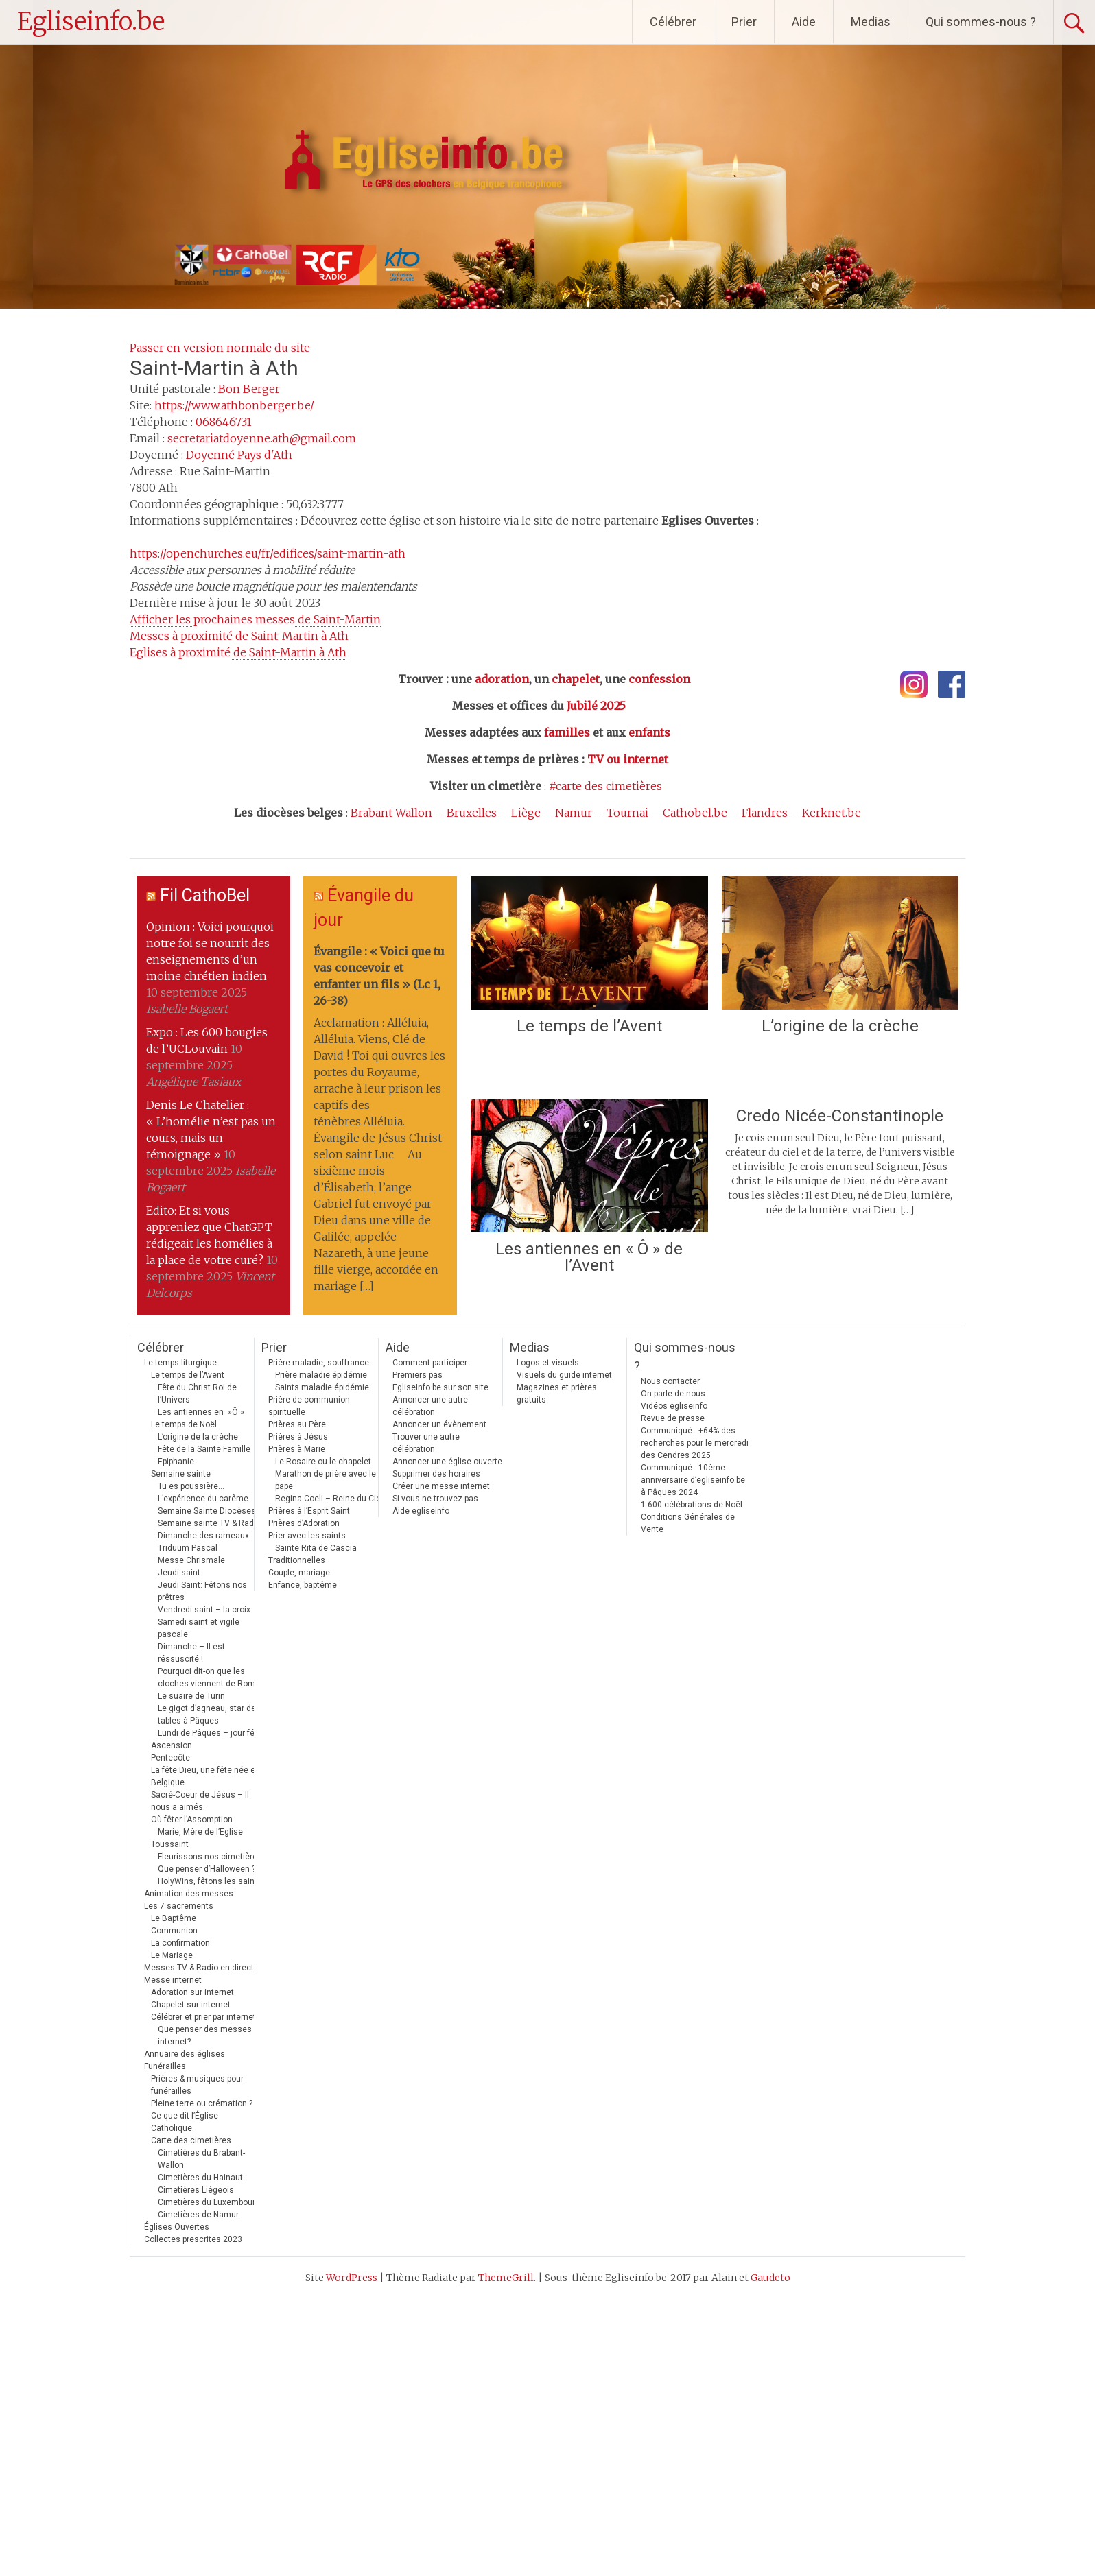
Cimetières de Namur (198, 2214)
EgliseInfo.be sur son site (440, 1387)
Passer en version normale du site (220, 348)
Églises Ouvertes (176, 2227)
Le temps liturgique (180, 1363)
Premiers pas (417, 1375)
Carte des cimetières (191, 2140)
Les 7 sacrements (178, 1906)
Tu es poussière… (191, 1486)
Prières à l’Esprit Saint (309, 1511)
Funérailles (165, 2066)
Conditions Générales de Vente (688, 1523)
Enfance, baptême (302, 1585)
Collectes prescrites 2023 (193, 2239)
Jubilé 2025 (596, 706)
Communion (174, 1930)
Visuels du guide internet (564, 1375)
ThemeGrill (506, 2277)
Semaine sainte (181, 1474)
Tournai (627, 813)
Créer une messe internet (441, 1486)
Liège (526, 813)
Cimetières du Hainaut (200, 2177)
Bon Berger (249, 389)
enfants (649, 732)
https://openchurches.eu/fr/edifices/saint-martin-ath (267, 553)
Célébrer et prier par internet (203, 2017)
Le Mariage (172, 1955)
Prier (744, 21)
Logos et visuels (548, 1363)
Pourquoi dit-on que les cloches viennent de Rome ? (212, 1678)
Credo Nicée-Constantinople (839, 1115)
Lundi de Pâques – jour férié (211, 1733)
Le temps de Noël (184, 1424)
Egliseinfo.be (91, 21)
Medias (871, 21)
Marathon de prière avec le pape (325, 1480)
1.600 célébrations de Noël (691, 1505)
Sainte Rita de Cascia (316, 1548)
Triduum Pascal (187, 1548)
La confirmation (180, 1943)
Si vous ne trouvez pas (435, 1498)
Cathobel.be (695, 813)
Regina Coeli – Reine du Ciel (329, 1498)
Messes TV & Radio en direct (199, 1967)
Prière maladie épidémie (321, 1375)
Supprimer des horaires (436, 1474)
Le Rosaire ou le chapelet (323, 1461)
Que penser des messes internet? (205, 2036)
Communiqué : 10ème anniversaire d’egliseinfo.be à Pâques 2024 (693, 1480)
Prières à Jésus (298, 1437)
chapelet (576, 679)
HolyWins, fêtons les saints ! (212, 1881)
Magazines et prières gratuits (557, 1394)
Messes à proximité (239, 636)
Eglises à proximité (238, 652)
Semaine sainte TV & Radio (209, 1523)
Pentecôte (170, 1758)
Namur (573, 813)
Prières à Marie (296, 1449)
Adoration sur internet (192, 1992)
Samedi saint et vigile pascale (198, 1628)
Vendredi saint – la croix (204, 1609)
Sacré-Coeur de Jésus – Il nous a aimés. (200, 1801)
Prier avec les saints (307, 1535)
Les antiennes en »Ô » (201, 1412)
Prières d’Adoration (304, 1523)
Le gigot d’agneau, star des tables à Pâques (209, 1715)
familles (567, 732)
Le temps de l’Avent (589, 1026)
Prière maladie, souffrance (318, 1363)
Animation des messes (188, 1893)
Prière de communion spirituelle (309, 1406)
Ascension (171, 1745)
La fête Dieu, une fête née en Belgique (205, 1776)
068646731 (224, 422)
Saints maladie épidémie (322, 1387)
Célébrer (673, 21)
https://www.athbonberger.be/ (234, 405)
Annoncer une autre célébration (430, 1406)
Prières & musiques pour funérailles (197, 2085)
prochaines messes (255, 619)
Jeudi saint (179, 1572)
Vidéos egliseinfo (674, 1406)
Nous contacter (670, 1381)
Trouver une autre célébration (426, 1443)
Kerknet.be (831, 813)
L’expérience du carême (203, 1498)
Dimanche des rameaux (203, 1535)
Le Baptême (173, 1918)
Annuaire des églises (184, 2054)
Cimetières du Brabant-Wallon (201, 2159)
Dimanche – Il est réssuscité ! (191, 1653)
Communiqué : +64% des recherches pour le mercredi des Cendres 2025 (695, 1443)
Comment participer (429, 1363)
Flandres (765, 813)
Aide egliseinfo (420, 1511)
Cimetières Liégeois (196, 2190)
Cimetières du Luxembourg (209, 2202)
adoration (502, 679)
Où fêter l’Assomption (192, 1819)
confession (659, 679)
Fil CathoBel (205, 895)
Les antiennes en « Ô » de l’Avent (589, 1257)
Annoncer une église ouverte (447, 1461)
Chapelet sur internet (191, 2004)
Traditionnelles (296, 1560)
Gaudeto (770, 2277)
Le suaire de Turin (191, 1696)
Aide (804, 21)
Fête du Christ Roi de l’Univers (197, 1394)
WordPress (351, 2277)
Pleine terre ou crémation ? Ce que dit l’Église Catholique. (201, 2116)
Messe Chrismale (191, 1560)
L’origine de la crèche (840, 1026)
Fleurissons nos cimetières (210, 1856)
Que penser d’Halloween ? (206, 1869)
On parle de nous (673, 1393)
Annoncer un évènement (439, 1424)
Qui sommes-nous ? (981, 21)
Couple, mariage (299, 1572)
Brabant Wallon (391, 813)
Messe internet (173, 1980)
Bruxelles (472, 813)
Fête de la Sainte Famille (204, 1449)
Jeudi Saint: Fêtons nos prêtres (202, 1591)
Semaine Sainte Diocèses (207, 1511)
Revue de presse (673, 1418)
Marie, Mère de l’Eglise (200, 1832)
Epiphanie (176, 1461)
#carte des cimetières (605, 786)
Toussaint (170, 1844)
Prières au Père (297, 1424)
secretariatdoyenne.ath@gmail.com (261, 438)
